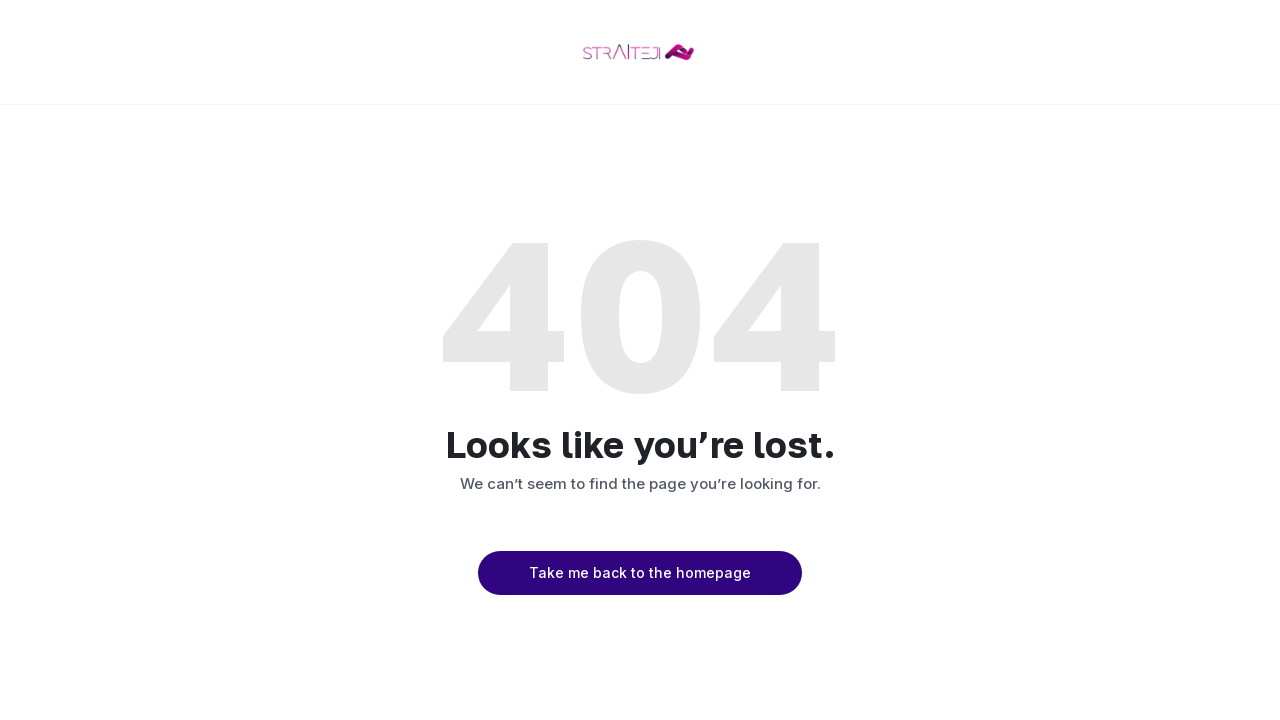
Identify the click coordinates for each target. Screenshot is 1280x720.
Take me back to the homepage (640, 572)
